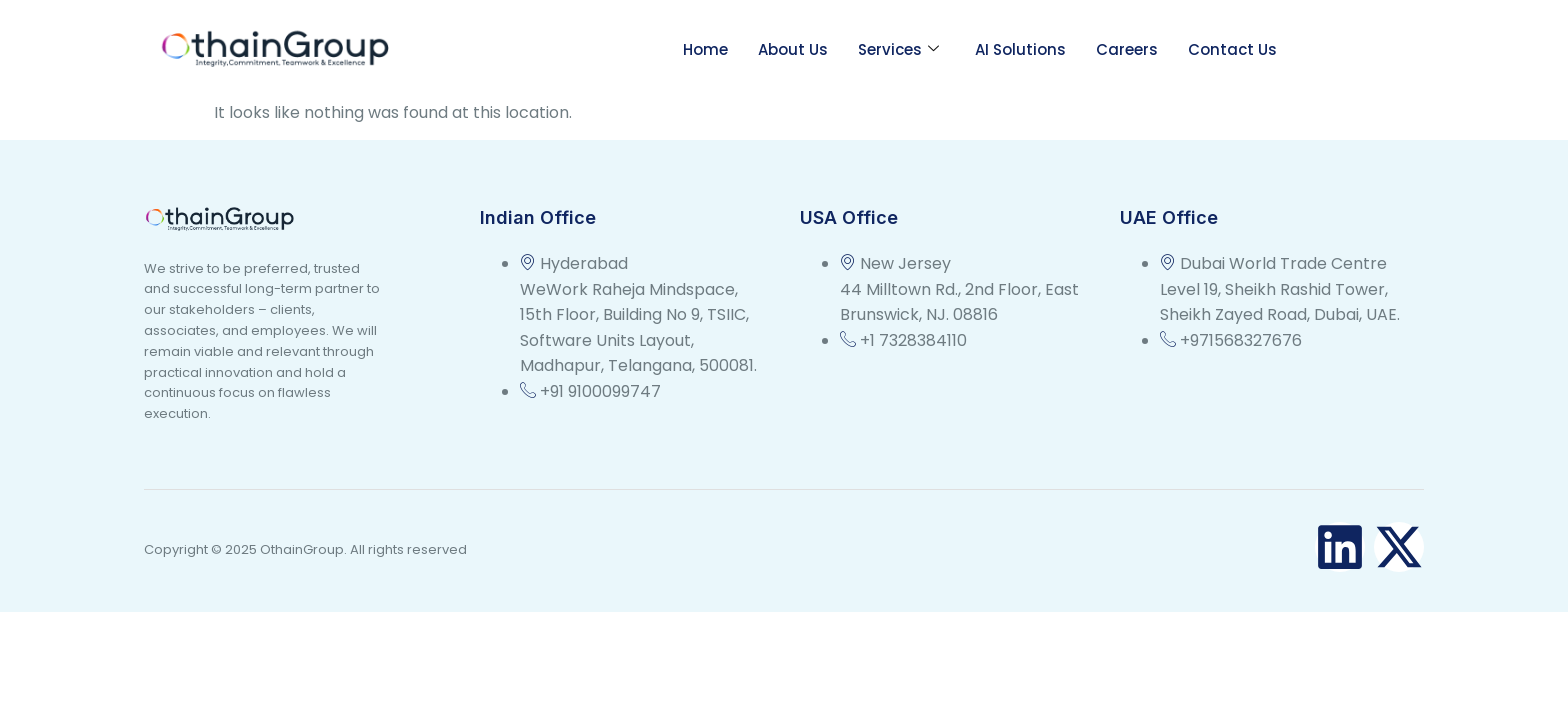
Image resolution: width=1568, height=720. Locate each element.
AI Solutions (1020, 49)
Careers (1127, 49)
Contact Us (1232, 49)
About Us (793, 49)
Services (898, 50)
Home (705, 49)
